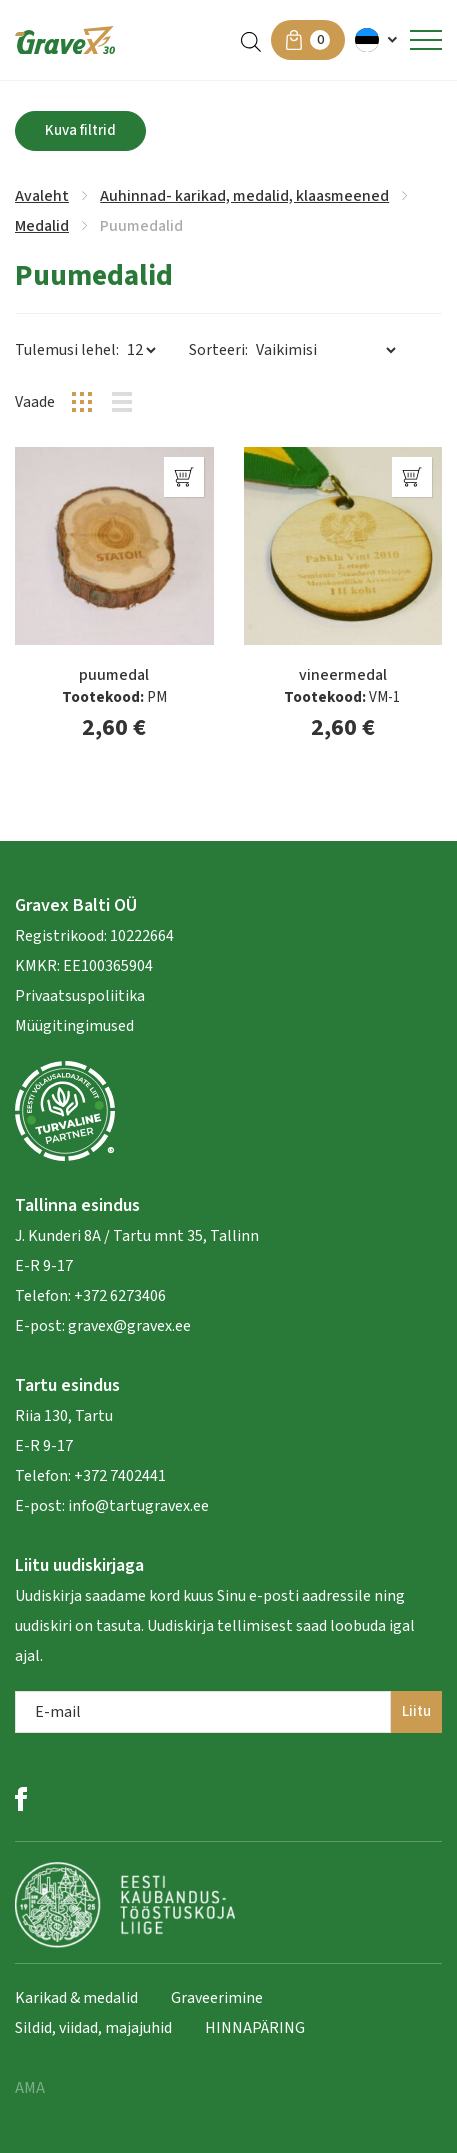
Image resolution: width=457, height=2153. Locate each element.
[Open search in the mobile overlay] (251, 40)
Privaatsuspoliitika (80, 996)
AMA (30, 2088)
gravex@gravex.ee (129, 1326)
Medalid (42, 226)
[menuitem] (377, 40)
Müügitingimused (74, 1026)
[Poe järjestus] (325, 350)
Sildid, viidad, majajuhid (93, 2028)
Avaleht (42, 196)
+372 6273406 (118, 1296)
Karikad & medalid (76, 1998)
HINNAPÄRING (255, 2028)
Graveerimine (217, 1998)
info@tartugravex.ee (138, 1506)
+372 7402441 (120, 1476)
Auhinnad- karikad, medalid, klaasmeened (244, 196)
